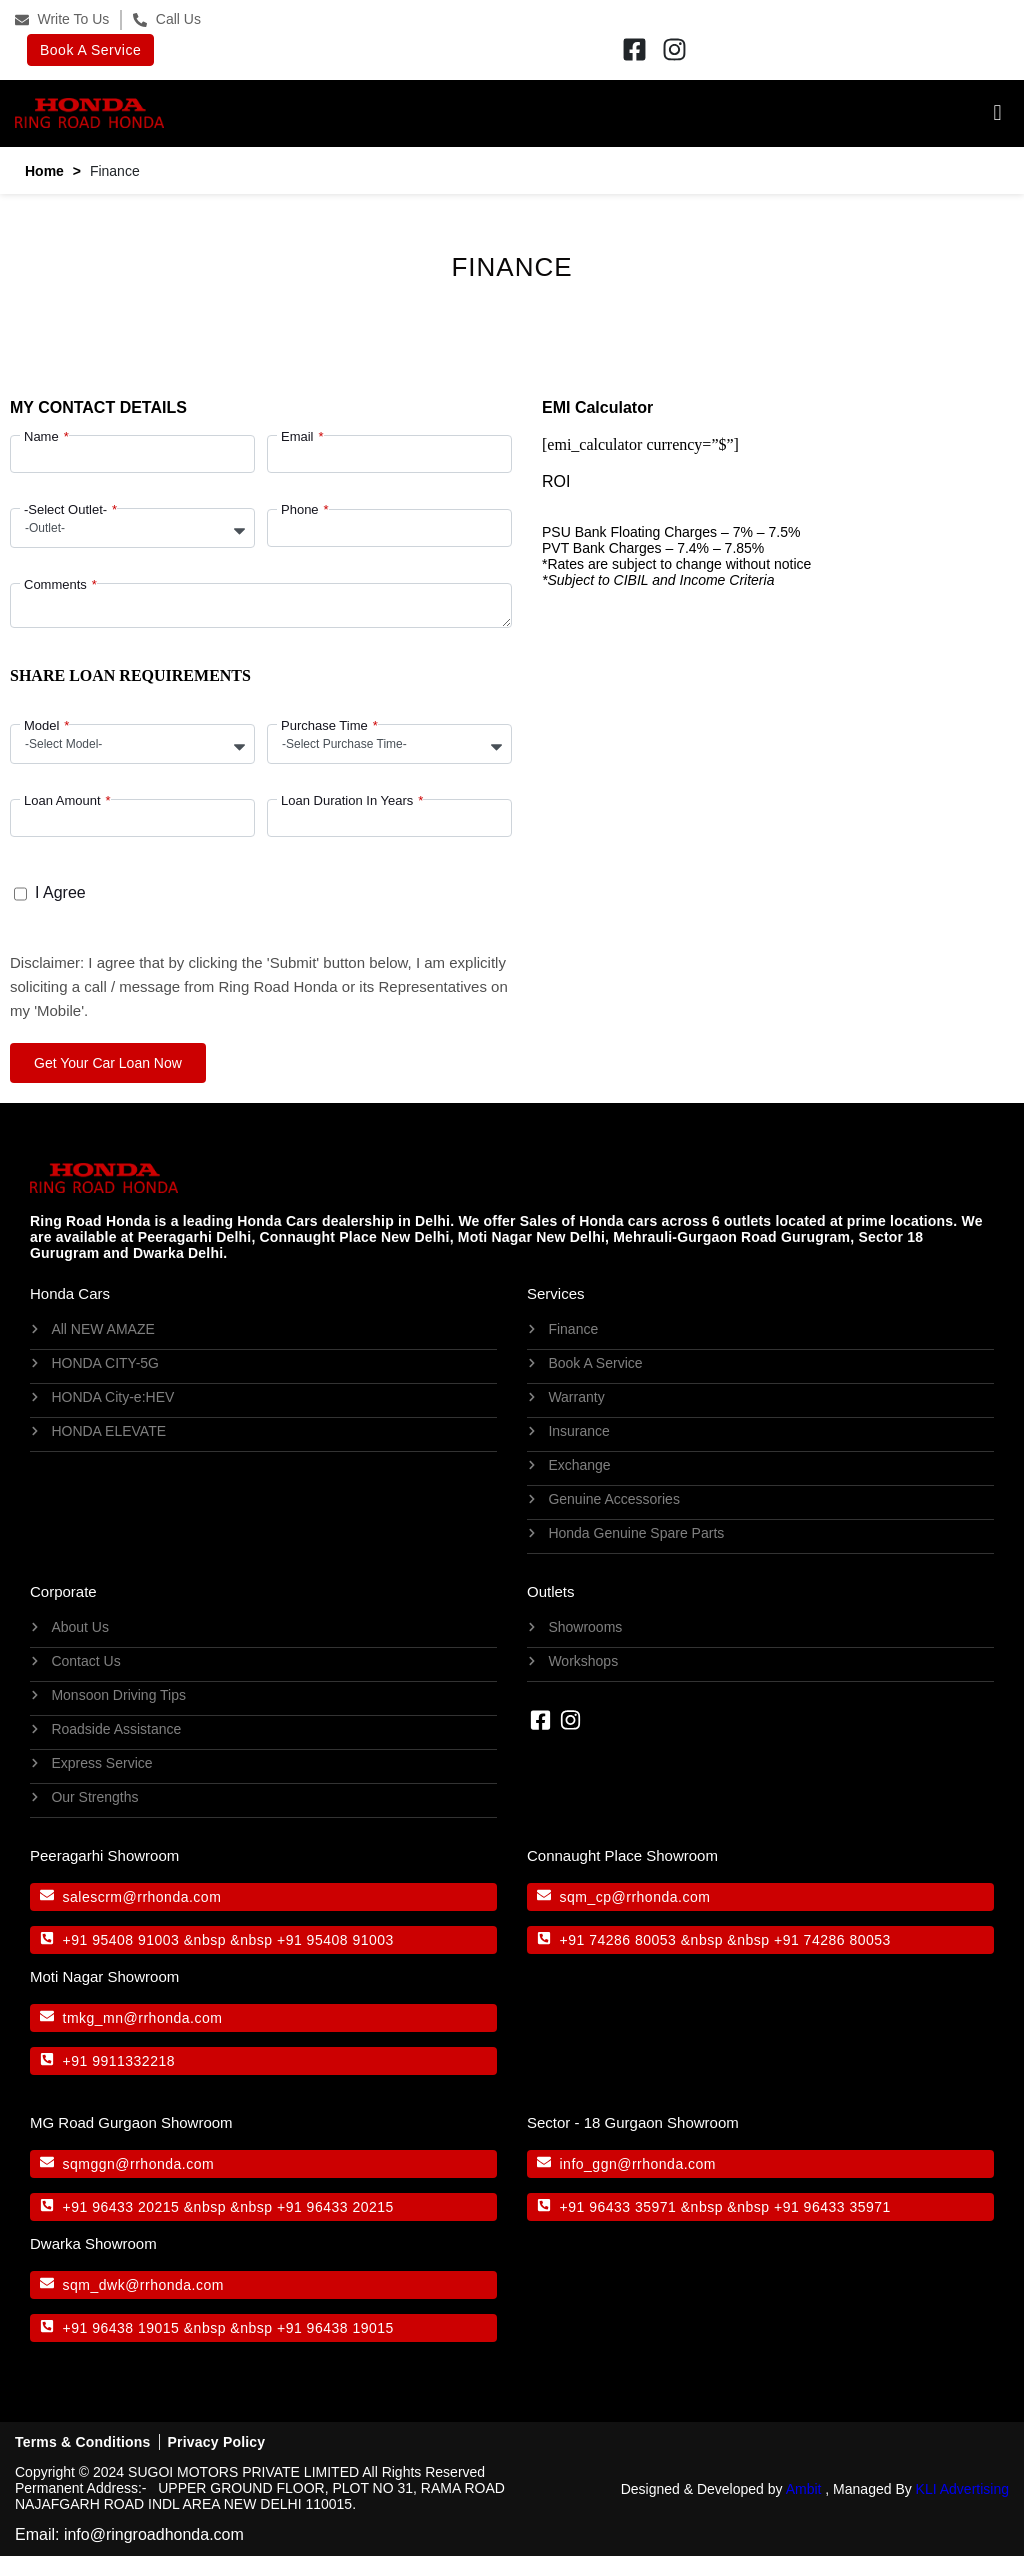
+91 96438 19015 (121, 2328)
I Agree (60, 892)
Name (41, 436)
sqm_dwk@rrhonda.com (143, 2285)
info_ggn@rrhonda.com (638, 2164)
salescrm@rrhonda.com (142, 1897)
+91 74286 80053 (618, 1940)
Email (297, 436)
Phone (300, 509)
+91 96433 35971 (618, 2207)
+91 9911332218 (119, 2061)
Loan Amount (62, 800)
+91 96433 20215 (121, 2207)
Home (44, 171)
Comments (55, 584)
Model (41, 725)
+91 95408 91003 (121, 1940)
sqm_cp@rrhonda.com (635, 1897)
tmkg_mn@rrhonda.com (143, 2018)
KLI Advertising (962, 2489)
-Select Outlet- (65, 509)
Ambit (804, 2489)
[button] (586, 113)
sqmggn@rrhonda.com (139, 2164)
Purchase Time (324, 725)
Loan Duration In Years (347, 800)
